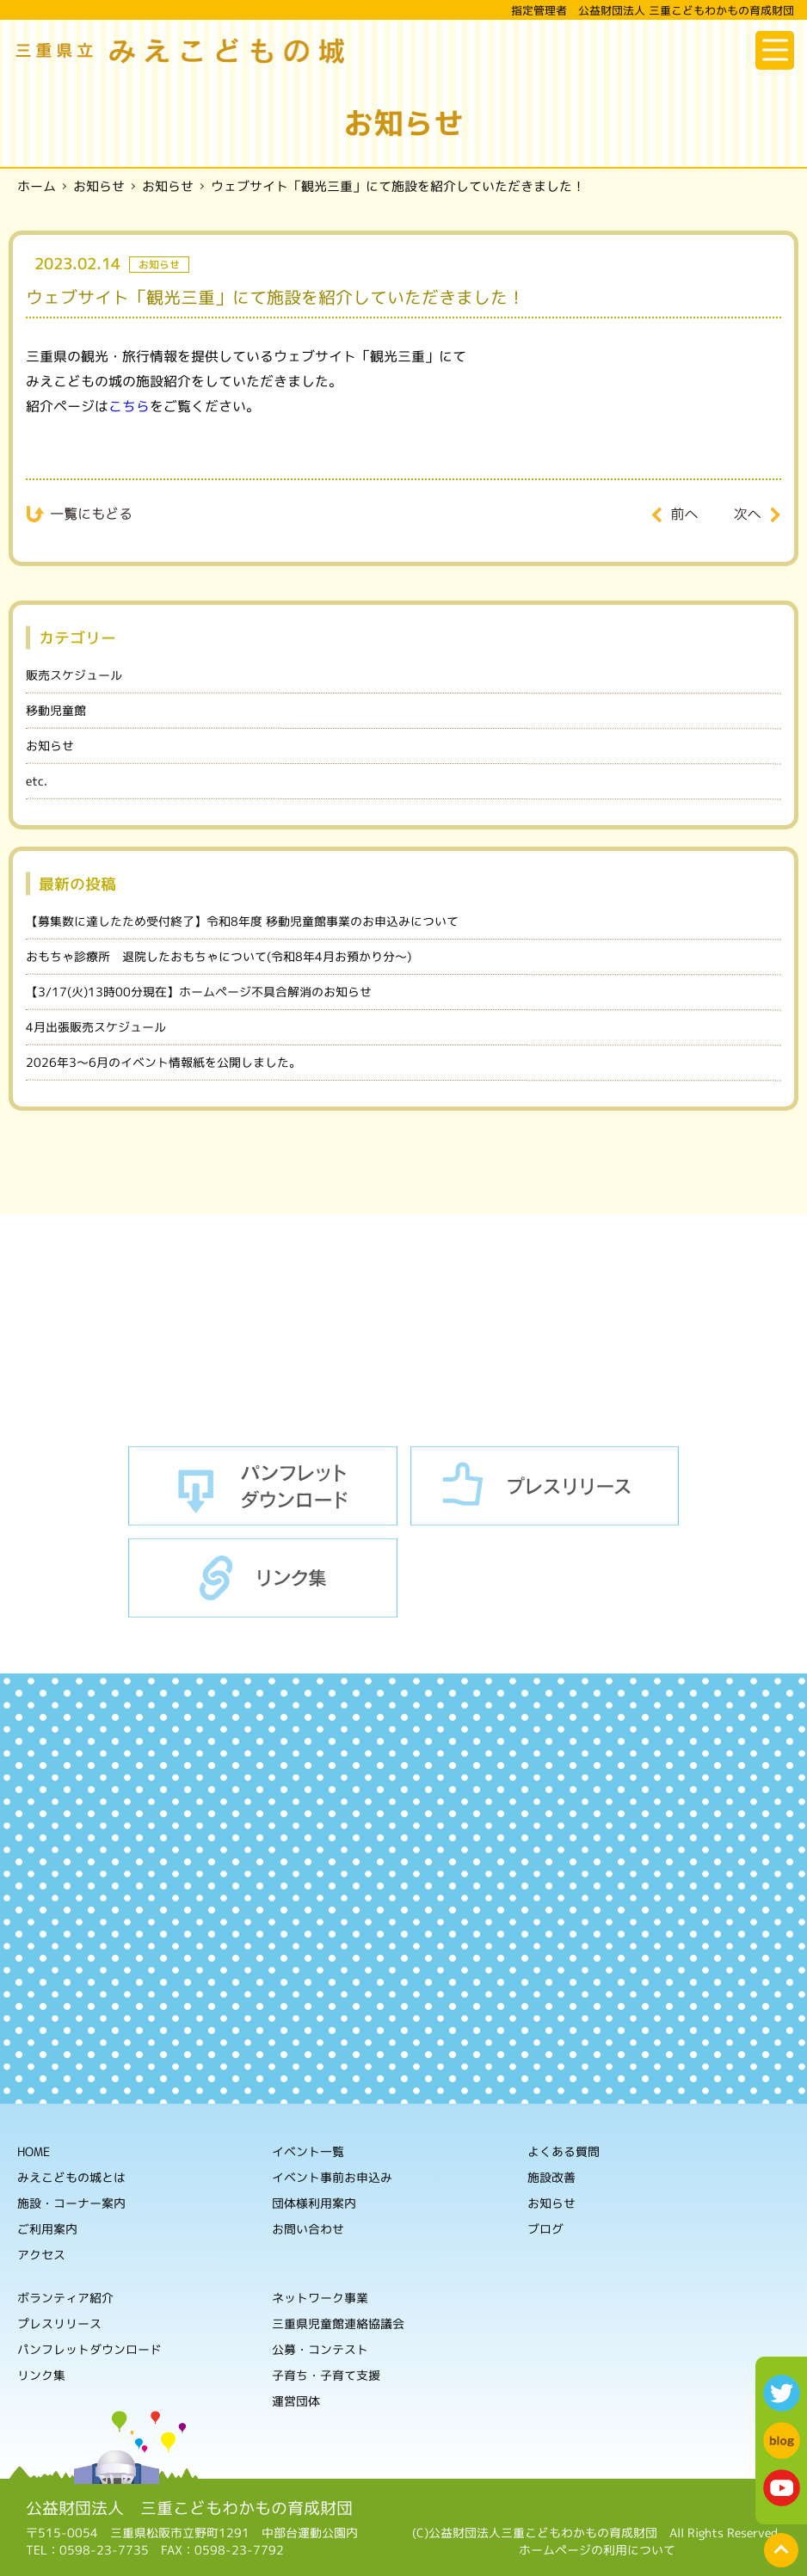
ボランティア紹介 (65, 2297)
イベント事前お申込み (332, 2177)
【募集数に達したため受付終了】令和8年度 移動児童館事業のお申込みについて (242, 921)
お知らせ (50, 745)
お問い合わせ (308, 2229)
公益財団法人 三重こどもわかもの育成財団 (189, 2508)
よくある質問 (563, 2151)
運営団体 (296, 2401)
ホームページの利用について (597, 2550)
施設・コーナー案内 (71, 2202)
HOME (33, 2150)
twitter (781, 2393)
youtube (781, 2487)
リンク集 (262, 1578)
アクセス (41, 2254)
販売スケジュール (74, 675)
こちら (129, 405)
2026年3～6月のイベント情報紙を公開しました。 (163, 1062)
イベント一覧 (308, 2151)
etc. (36, 781)
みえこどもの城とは (71, 2176)
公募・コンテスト (320, 2349)
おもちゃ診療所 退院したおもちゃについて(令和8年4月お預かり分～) (218, 956)
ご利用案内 (47, 2228)
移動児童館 (56, 710)
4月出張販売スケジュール (96, 1027)
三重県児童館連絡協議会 (338, 2323)
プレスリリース (545, 1485)
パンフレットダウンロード (262, 1485)
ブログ (545, 2229)
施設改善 (551, 2177)
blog (781, 2440)
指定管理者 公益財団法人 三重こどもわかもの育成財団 (652, 10)
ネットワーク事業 (320, 2297)
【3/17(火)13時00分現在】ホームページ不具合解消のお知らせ (199, 991)
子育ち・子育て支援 (326, 2375)
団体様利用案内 (314, 2203)
